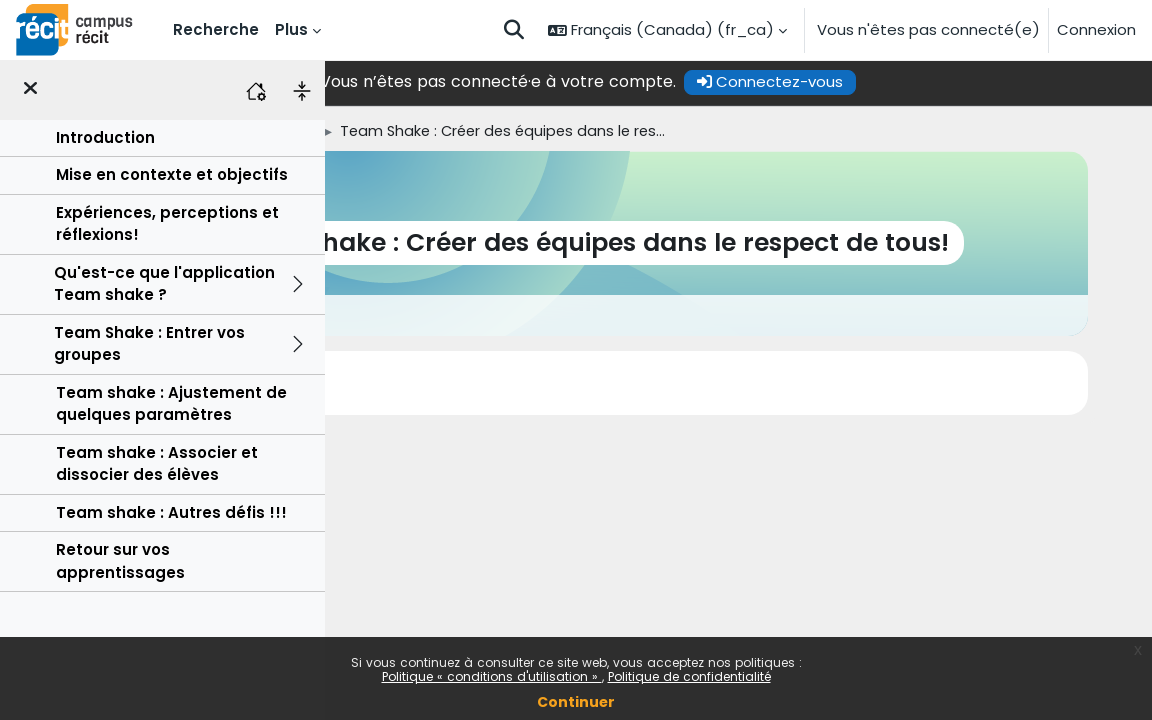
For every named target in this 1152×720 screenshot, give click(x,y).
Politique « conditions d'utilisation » (492, 676)
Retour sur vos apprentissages (120, 560)
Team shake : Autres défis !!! (171, 512)
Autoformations (507, 131)
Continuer (576, 702)
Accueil (359, 131)
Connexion (1096, 29)
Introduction (105, 137)
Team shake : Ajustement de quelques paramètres (171, 403)
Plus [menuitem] (291, 29)
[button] (514, 30)
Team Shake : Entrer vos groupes (149, 343)
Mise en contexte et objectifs (172, 174)
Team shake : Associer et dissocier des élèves (157, 463)
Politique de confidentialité (689, 676)
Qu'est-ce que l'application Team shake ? (164, 283)
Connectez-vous (921, 81)
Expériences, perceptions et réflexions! (167, 223)
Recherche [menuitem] (216, 29)
